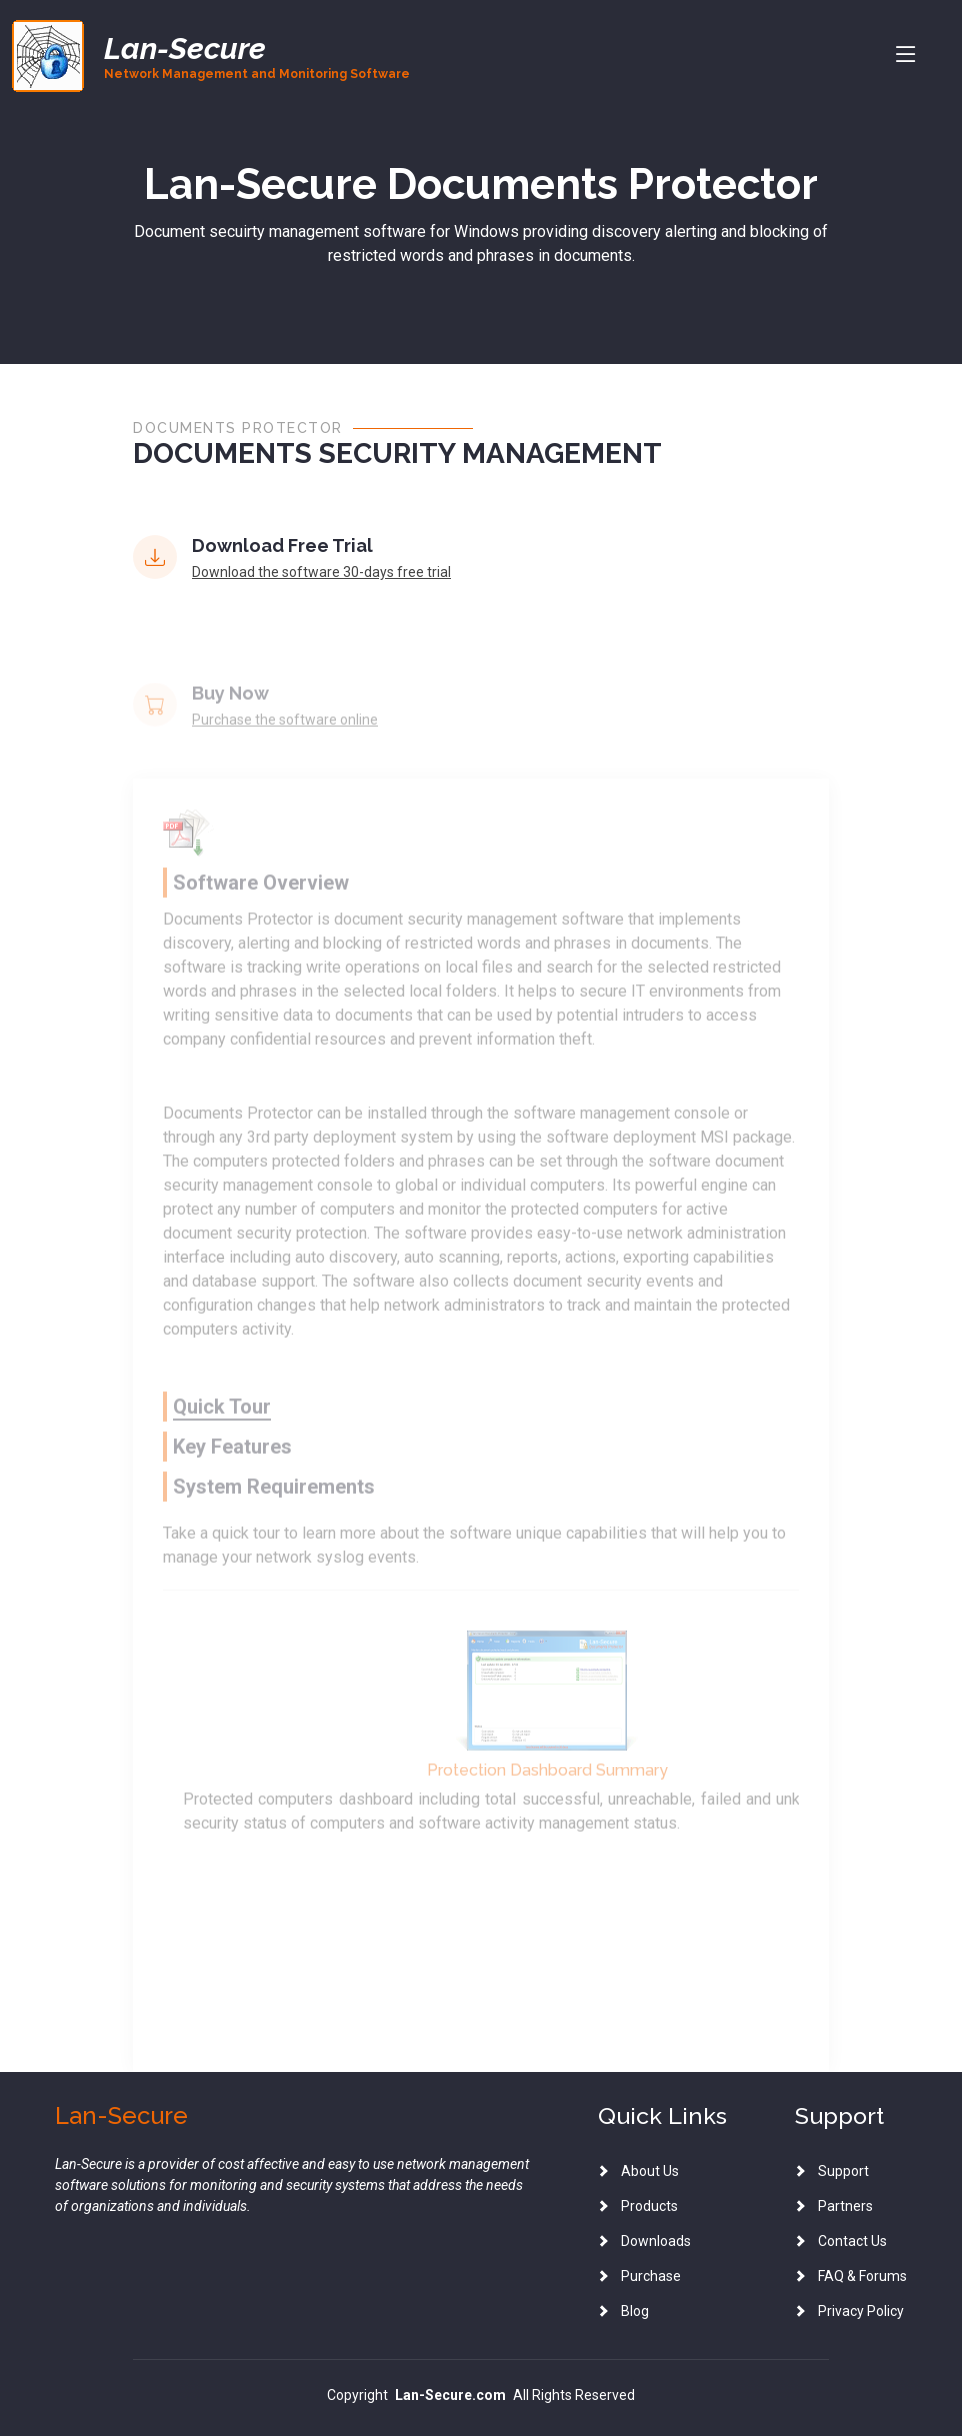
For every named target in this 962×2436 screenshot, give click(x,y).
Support (843, 2171)
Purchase (651, 2276)
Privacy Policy (861, 2311)
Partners (845, 2206)
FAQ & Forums (862, 2276)
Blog (635, 2311)
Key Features (232, 1485)
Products (649, 2206)
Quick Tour (222, 1445)
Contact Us (852, 2241)
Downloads (656, 2241)
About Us (650, 2171)
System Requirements (274, 1525)
